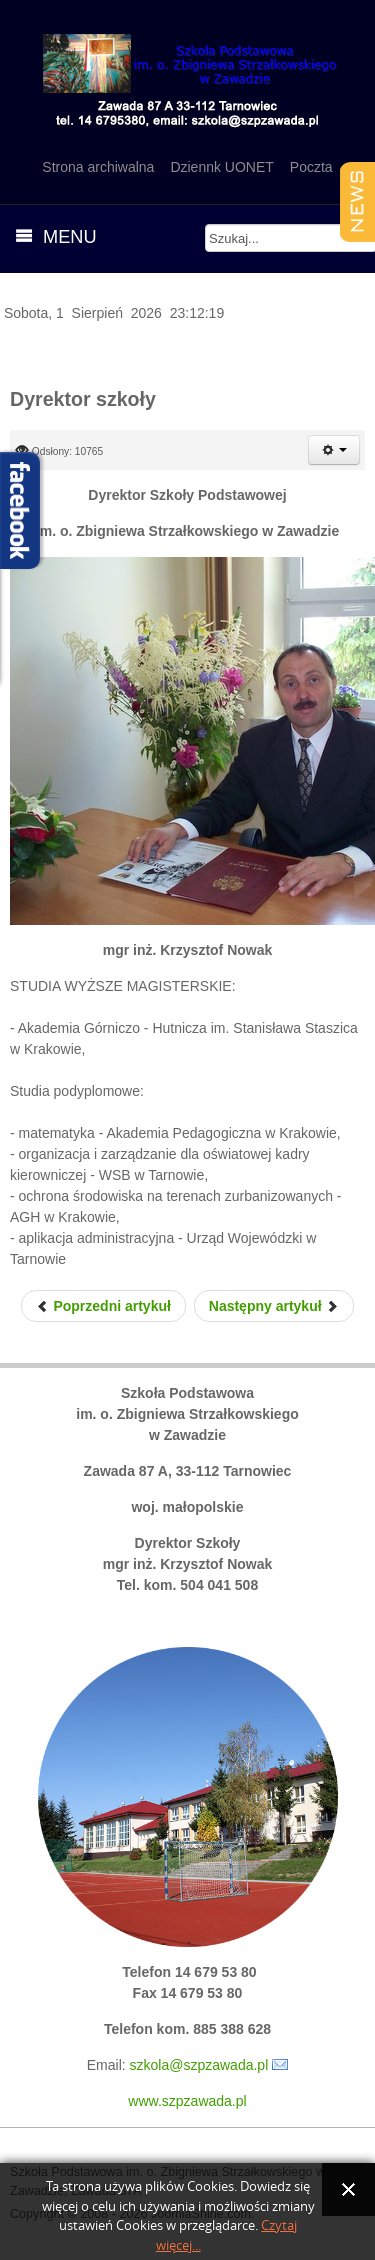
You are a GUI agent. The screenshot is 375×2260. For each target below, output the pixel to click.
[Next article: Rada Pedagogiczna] (274, 1306)
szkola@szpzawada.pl (199, 2065)
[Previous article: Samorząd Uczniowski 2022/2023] (103, 1306)
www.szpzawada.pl (187, 2101)
